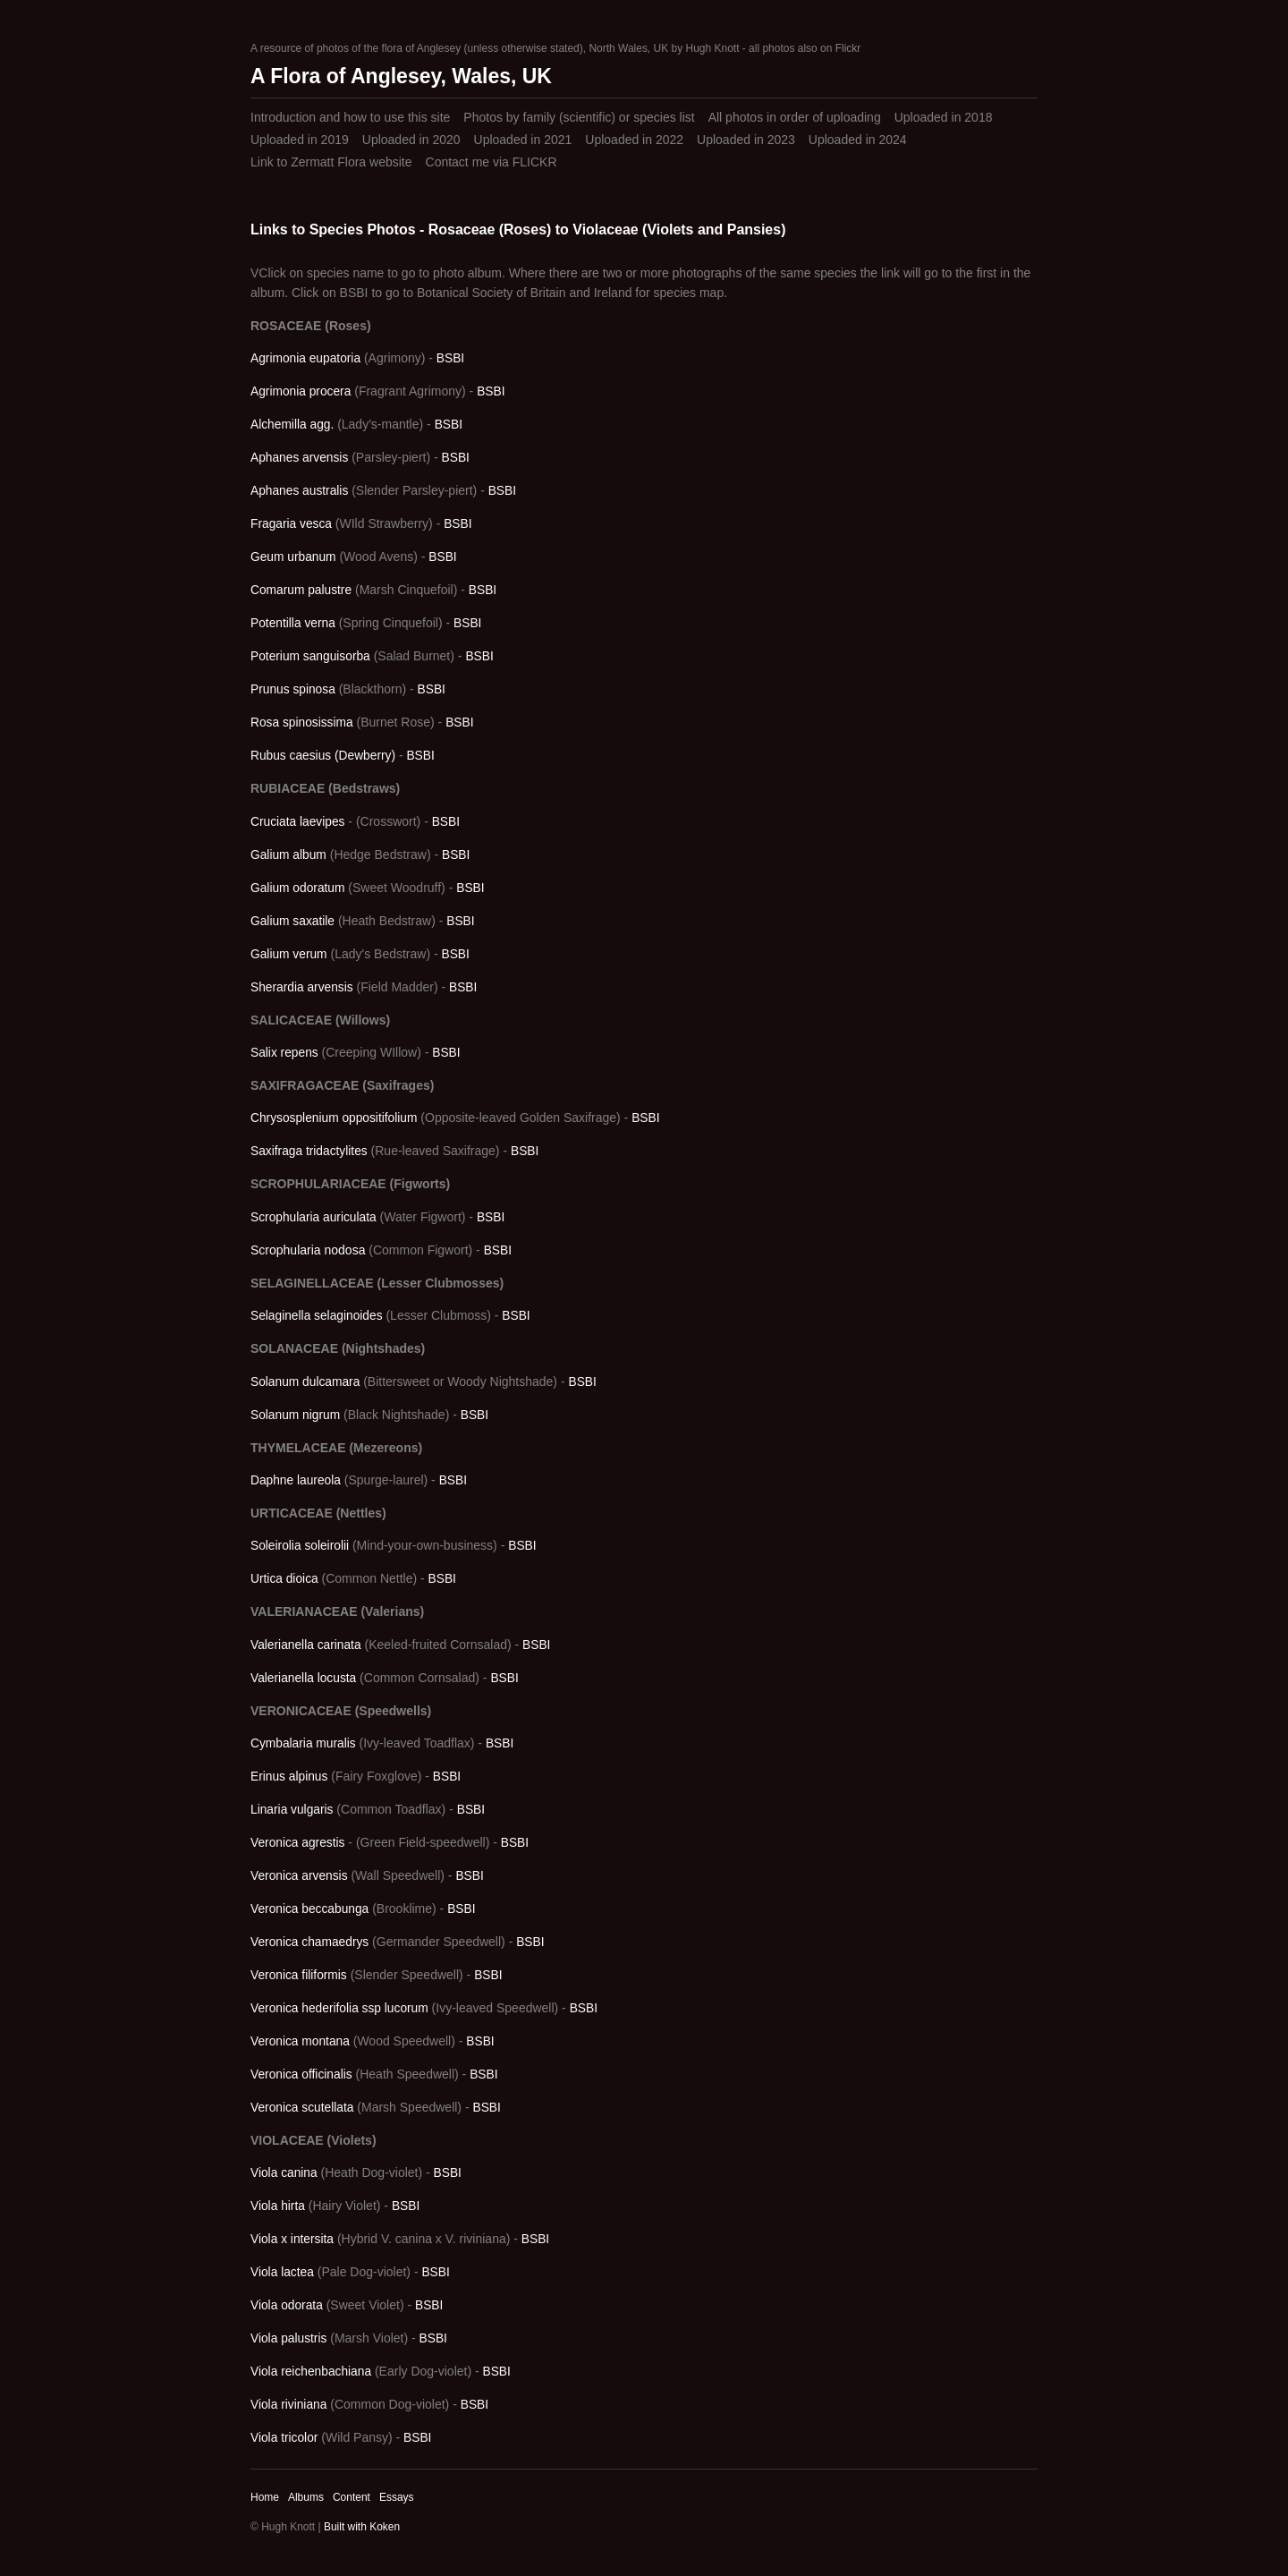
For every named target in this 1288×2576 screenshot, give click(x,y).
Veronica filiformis (298, 1975)
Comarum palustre (301, 590)
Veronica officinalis (301, 2074)
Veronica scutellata (301, 2107)
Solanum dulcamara (305, 1382)
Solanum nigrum (295, 1415)
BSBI (450, 358)
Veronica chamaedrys (309, 1942)
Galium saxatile (292, 921)
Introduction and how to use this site (350, 117)
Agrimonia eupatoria (305, 358)
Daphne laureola (295, 1480)
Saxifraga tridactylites (309, 1151)
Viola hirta (277, 2206)
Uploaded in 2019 (299, 139)
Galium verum (288, 954)
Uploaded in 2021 (523, 139)
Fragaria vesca (291, 524)
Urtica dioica (284, 1579)
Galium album (288, 855)
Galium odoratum (297, 888)
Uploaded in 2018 (943, 117)
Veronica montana (300, 2041)
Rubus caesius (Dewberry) (322, 755)
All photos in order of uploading (794, 117)
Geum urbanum (293, 557)
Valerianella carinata (305, 1645)
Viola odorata (286, 2305)
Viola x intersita (292, 2239)
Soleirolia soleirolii (299, 1545)
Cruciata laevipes (297, 822)
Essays (396, 2497)
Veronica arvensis (299, 1876)
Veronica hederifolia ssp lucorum (339, 2008)
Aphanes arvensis (299, 457)
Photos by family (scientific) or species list (578, 117)
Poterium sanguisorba (310, 656)
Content (351, 2497)
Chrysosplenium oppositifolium (333, 1118)
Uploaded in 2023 (746, 139)
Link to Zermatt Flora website (331, 162)
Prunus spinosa (292, 689)
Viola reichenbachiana (310, 2371)
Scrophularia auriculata (313, 1217)
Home (264, 2497)
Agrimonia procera (300, 391)
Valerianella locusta (303, 1678)
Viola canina (284, 2173)
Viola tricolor (284, 2437)
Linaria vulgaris (291, 1809)
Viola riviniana (288, 2404)
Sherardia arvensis (301, 987)
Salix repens (284, 1052)
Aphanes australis (299, 490)
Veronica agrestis (297, 1842)
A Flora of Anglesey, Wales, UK (401, 76)
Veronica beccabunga (309, 1909)
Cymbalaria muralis (303, 1743)
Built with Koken (362, 2527)
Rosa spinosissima (301, 722)
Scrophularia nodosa (307, 1250)
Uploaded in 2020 (411, 139)
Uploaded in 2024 (858, 139)
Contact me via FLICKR (491, 162)
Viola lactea (282, 2272)
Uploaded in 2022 (634, 139)
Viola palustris (288, 2338)
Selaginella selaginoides (316, 1315)
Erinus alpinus (288, 1776)
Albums (306, 2497)
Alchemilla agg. (292, 424)
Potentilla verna (292, 623)
